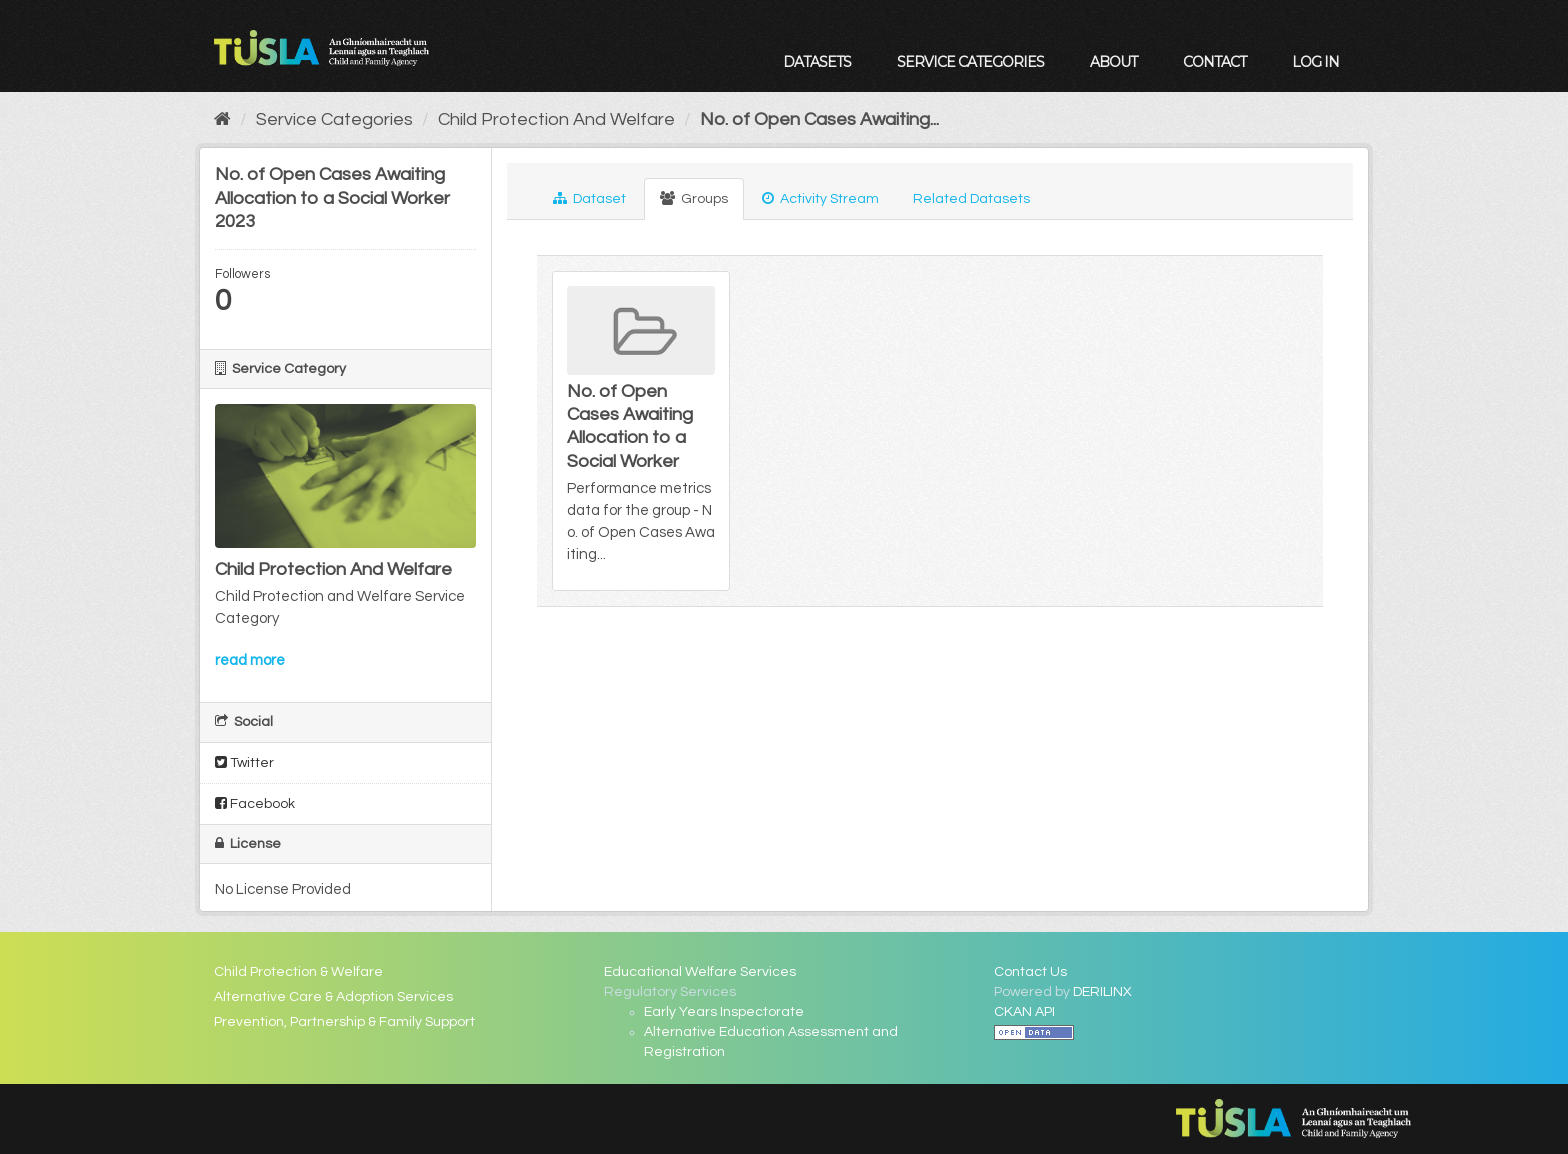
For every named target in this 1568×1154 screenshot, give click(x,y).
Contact (1214, 62)
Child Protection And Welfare (556, 119)
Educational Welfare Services (700, 972)
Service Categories (970, 62)
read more (250, 660)
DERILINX (1102, 992)
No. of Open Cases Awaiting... (819, 119)
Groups (694, 198)
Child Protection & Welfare (298, 972)
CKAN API (1024, 1012)
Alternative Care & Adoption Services (333, 997)
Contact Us (1030, 972)
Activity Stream (820, 198)
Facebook (255, 803)
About (1113, 62)
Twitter (244, 762)
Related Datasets (971, 199)
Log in (1315, 62)
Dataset (589, 198)
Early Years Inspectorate (724, 1012)
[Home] (222, 119)
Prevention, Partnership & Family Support (344, 1022)
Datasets (817, 62)
